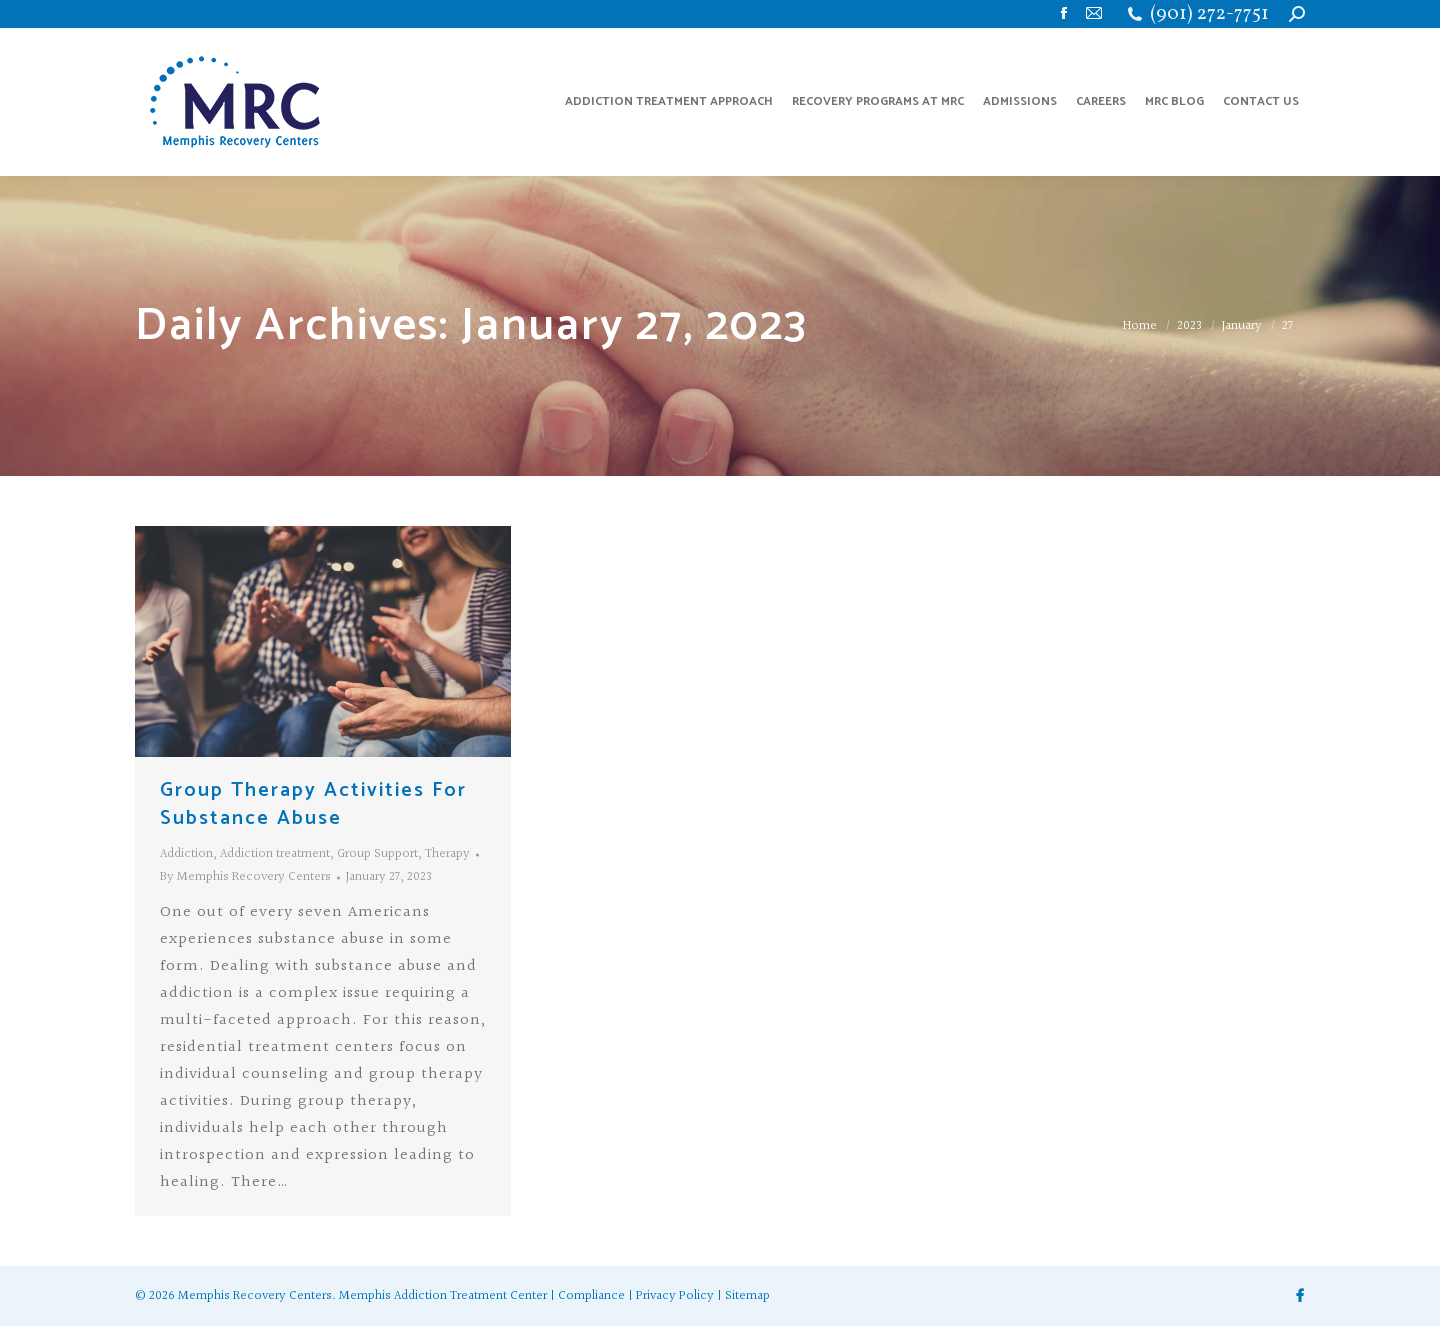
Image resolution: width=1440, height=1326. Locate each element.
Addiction (186, 854)
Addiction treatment (275, 854)
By (245, 877)
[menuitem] (669, 102)
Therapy (447, 854)
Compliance (591, 1296)
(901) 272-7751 (1209, 14)
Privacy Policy (675, 1296)
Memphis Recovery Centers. (257, 1296)
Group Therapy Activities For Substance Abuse (313, 804)
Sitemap (747, 1296)
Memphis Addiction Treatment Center (443, 1296)
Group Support (377, 854)
